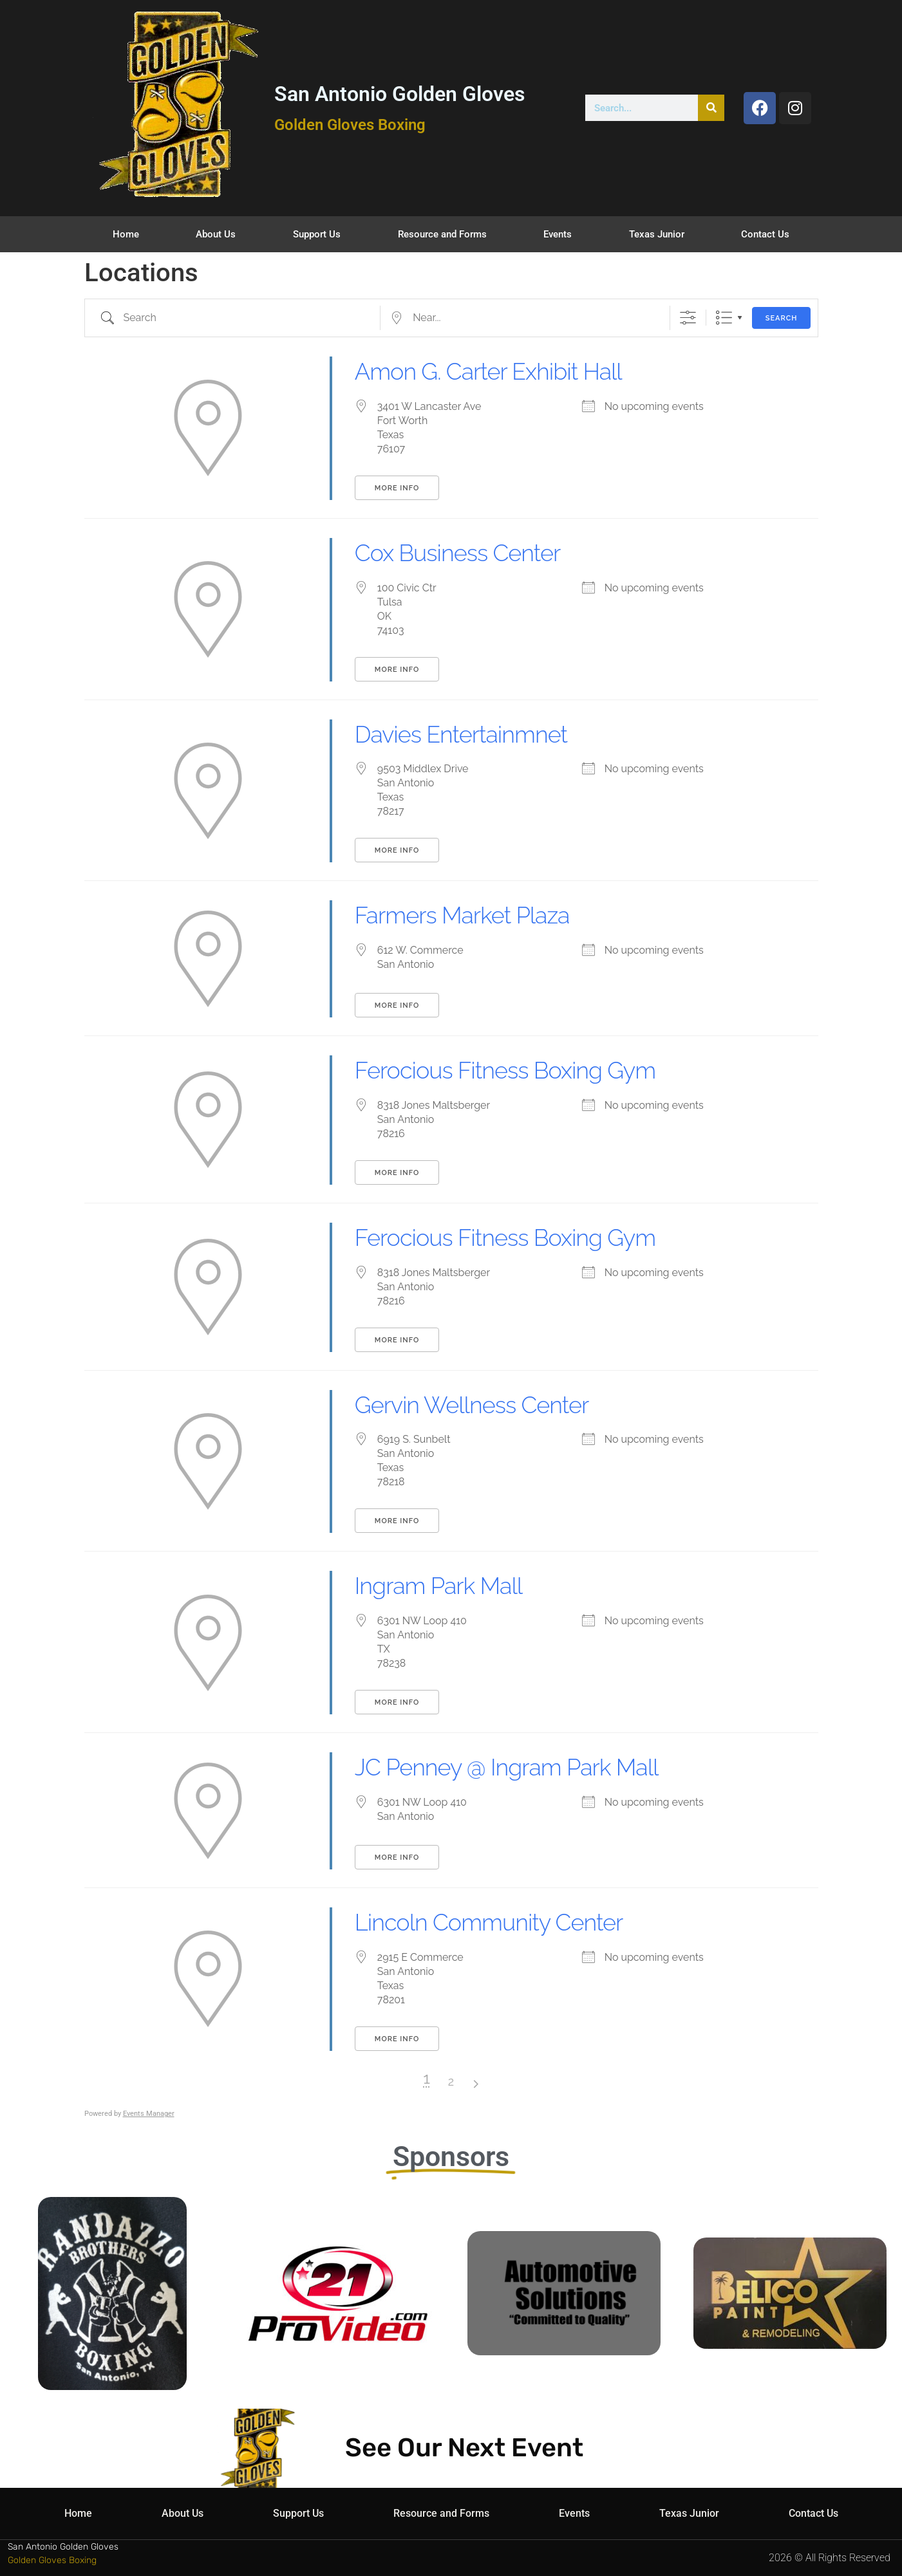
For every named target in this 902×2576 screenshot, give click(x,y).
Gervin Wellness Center (471, 1404)
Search (782, 318)
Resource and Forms (442, 234)
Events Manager (148, 2113)
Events (557, 234)
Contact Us (765, 234)
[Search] (711, 108)
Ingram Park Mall (438, 1585)
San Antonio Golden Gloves (399, 94)
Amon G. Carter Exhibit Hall (488, 371)
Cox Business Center (457, 552)
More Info (397, 488)
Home (126, 234)
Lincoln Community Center (489, 1922)
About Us (216, 234)
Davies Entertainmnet (461, 734)
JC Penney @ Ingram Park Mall (507, 1767)
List (724, 318)
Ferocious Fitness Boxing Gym (505, 1070)
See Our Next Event (464, 2447)
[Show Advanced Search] (688, 318)
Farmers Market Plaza (462, 915)
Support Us (317, 234)
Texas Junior (656, 234)
